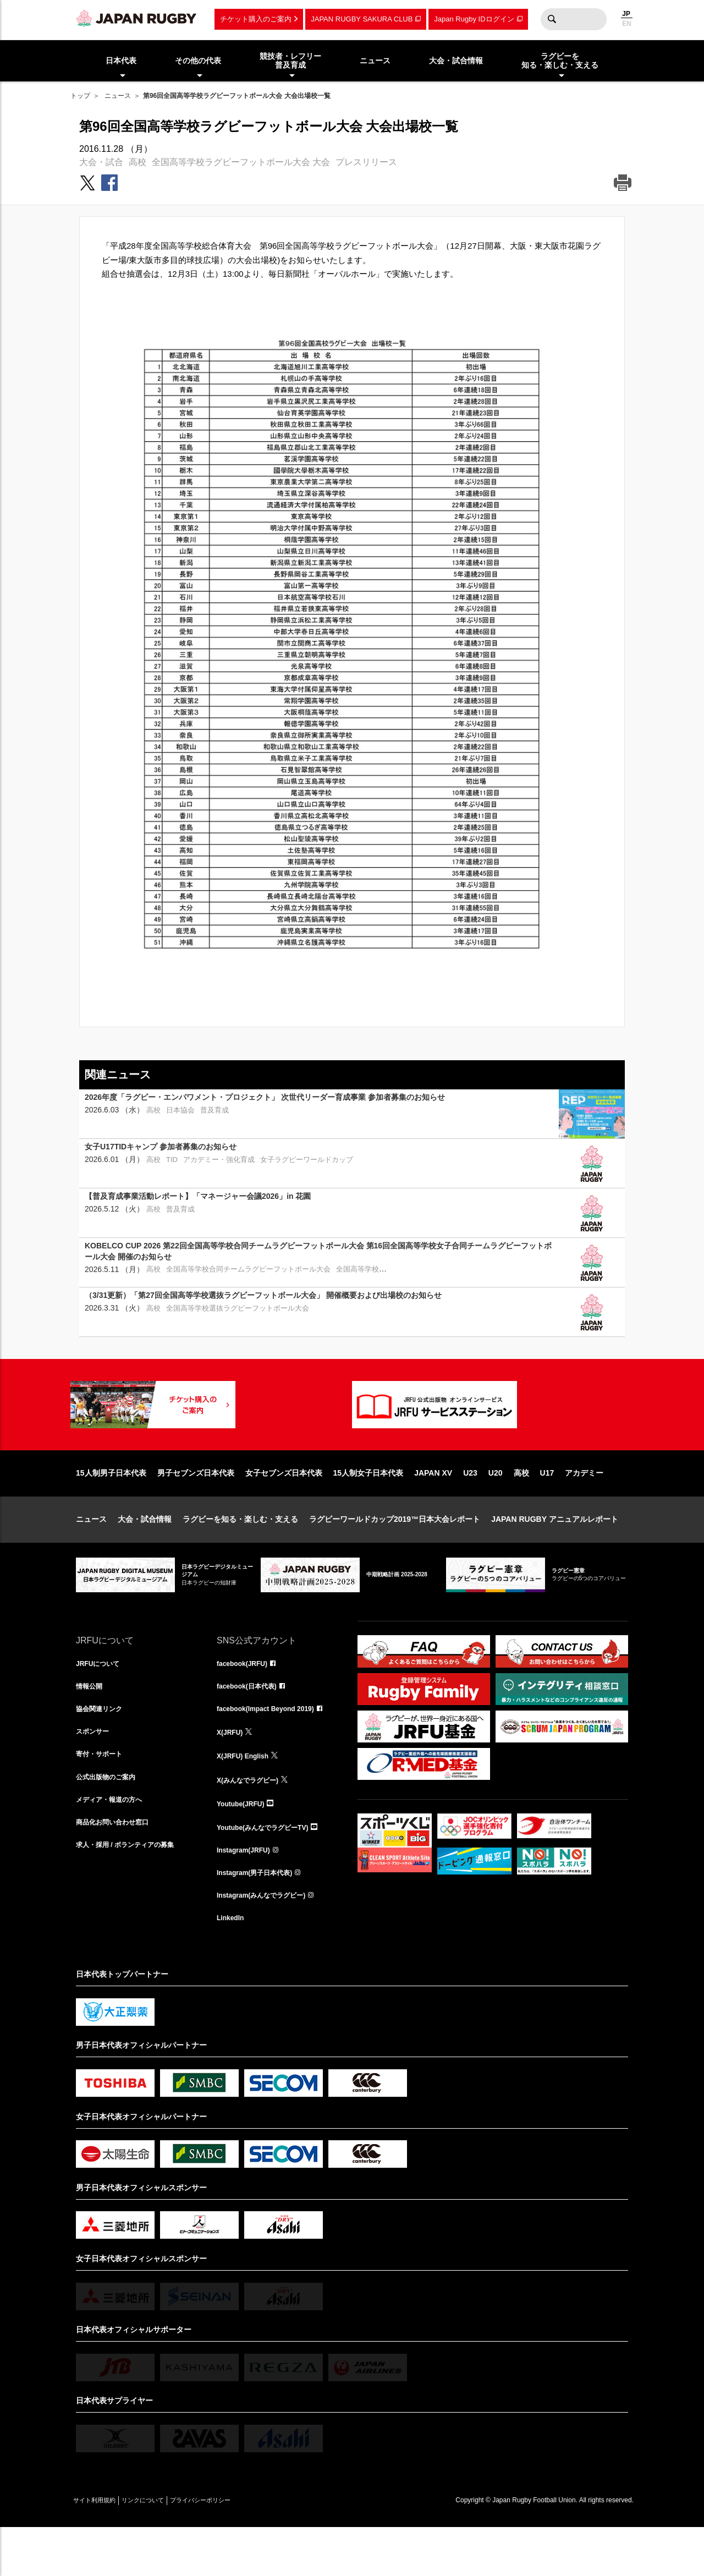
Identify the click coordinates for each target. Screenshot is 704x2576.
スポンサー (95, 1772)
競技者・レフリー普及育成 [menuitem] (290, 61)
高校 (137, 162)
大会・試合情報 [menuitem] (456, 60)
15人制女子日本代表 (368, 1508)
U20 (495, 1508)
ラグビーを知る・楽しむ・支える (240, 1554)
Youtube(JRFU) (244, 1844)
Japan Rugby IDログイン (474, 19)
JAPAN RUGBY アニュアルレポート (554, 1554)
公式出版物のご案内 (110, 1820)
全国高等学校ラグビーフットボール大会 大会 (241, 162)
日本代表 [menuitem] (121, 60)
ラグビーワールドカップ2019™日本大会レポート (394, 1554)
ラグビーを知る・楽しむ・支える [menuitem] (559, 61)
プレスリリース (366, 162)
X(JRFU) (232, 1772)
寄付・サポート (103, 1796)
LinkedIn (233, 1965)
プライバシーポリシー (238, 2549)
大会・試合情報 (145, 1554)
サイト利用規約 (102, 2549)
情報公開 (91, 1723)
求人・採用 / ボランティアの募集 (133, 1893)
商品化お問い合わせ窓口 (118, 1869)
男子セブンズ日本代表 (195, 1508)
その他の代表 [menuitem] (198, 60)
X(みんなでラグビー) (253, 1820)
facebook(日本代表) (252, 1723)
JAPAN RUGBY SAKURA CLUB (362, 19)
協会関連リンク (103, 1748)
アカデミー (584, 1508)
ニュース (118, 96)
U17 (547, 1508)
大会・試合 (101, 162)
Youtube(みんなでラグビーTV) (270, 1869)
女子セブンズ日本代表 (283, 1508)
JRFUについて (101, 1699)
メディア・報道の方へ (114, 1844)
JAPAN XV (433, 1508)
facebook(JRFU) (246, 1699)
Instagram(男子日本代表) (261, 1917)
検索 (552, 19)
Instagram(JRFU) (248, 1893)
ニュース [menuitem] (375, 60)
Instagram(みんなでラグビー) (268, 1941)
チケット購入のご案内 (256, 19)
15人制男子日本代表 (111, 1508)
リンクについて (165, 2549)
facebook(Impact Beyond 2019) (273, 1748)
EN (626, 24)
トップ (80, 96)
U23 (470, 1508)
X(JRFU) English (247, 1796)
